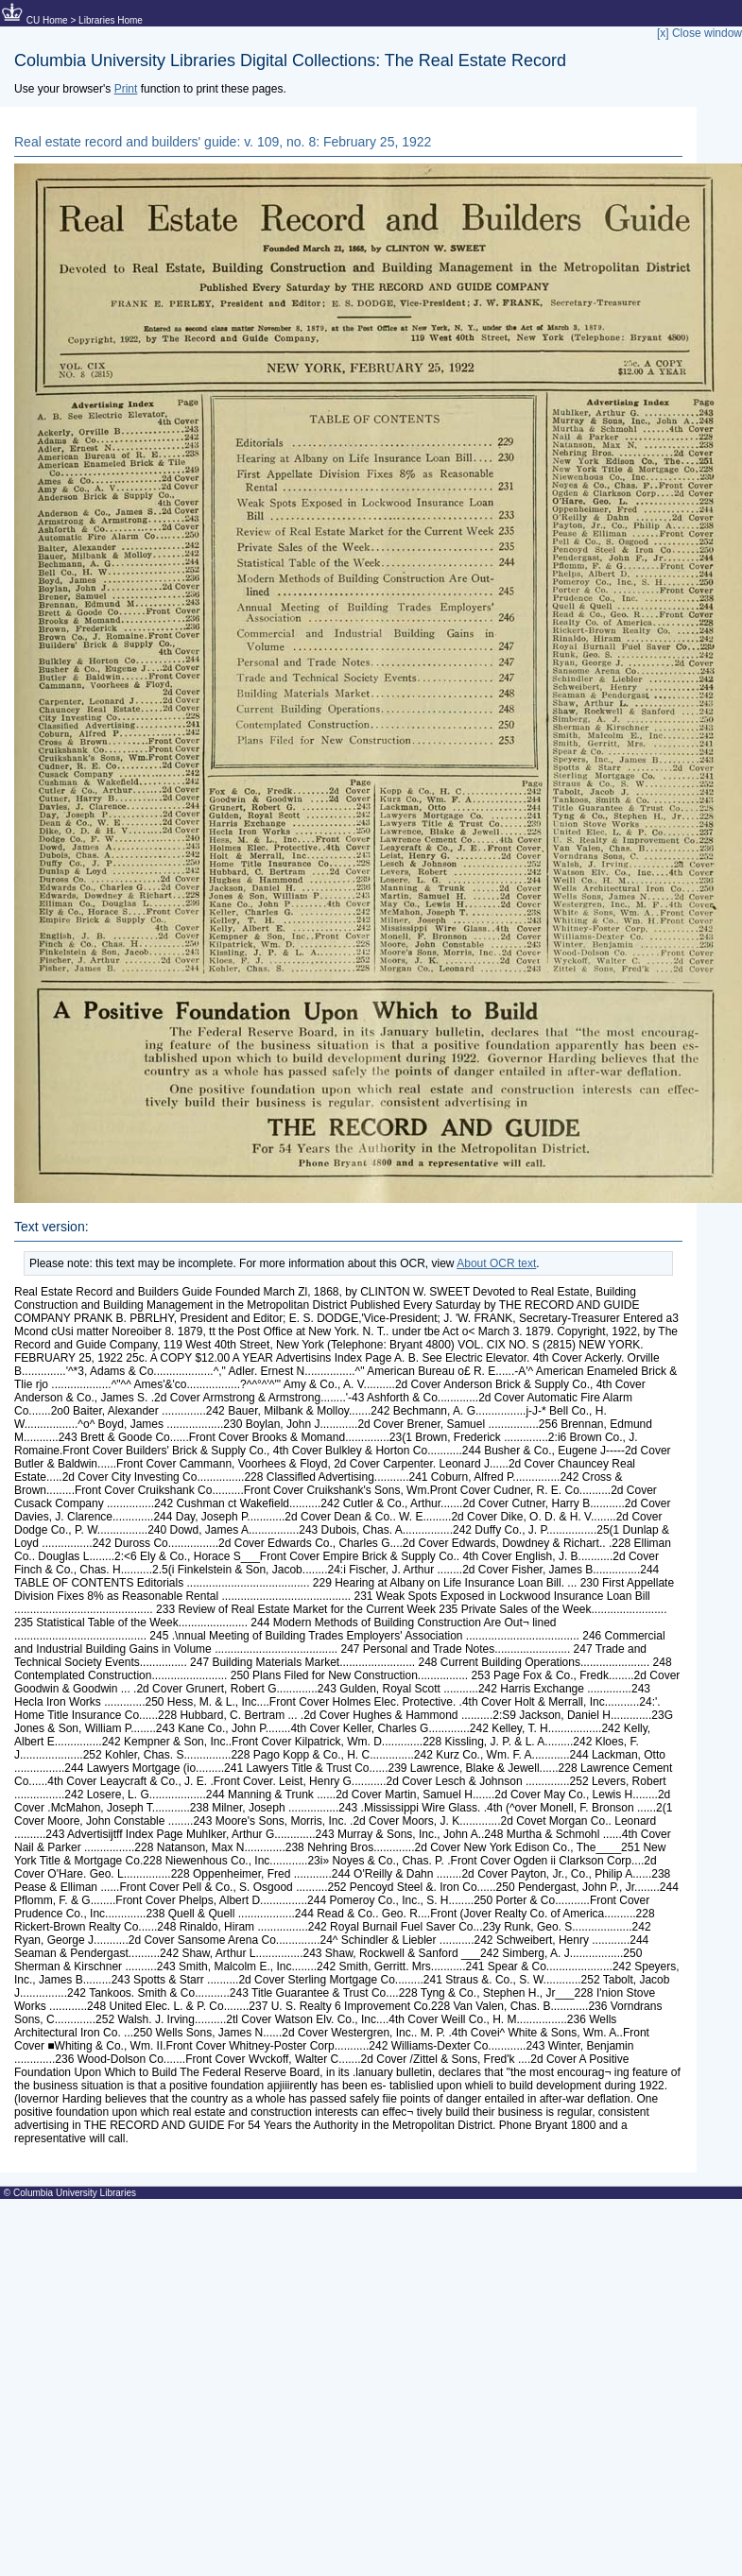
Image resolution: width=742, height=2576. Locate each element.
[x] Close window (699, 33)
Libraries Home (110, 20)
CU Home (47, 20)
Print (126, 88)
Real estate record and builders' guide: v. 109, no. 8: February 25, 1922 (222, 141)
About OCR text (496, 1263)
